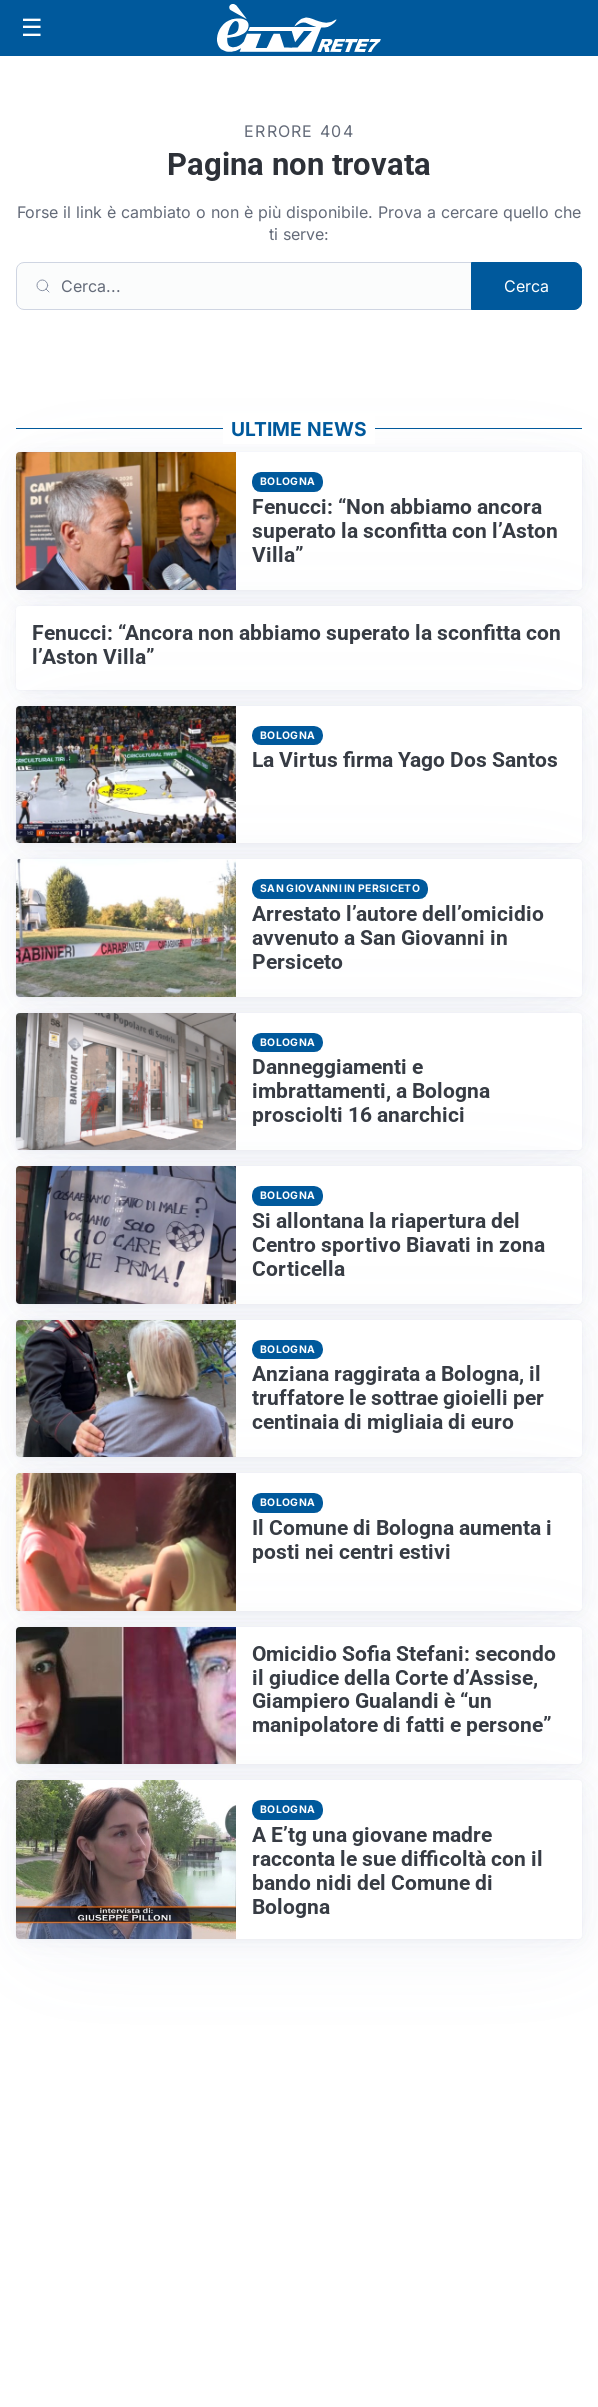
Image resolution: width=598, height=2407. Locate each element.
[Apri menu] (32, 28)
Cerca (526, 286)
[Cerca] (244, 286)
